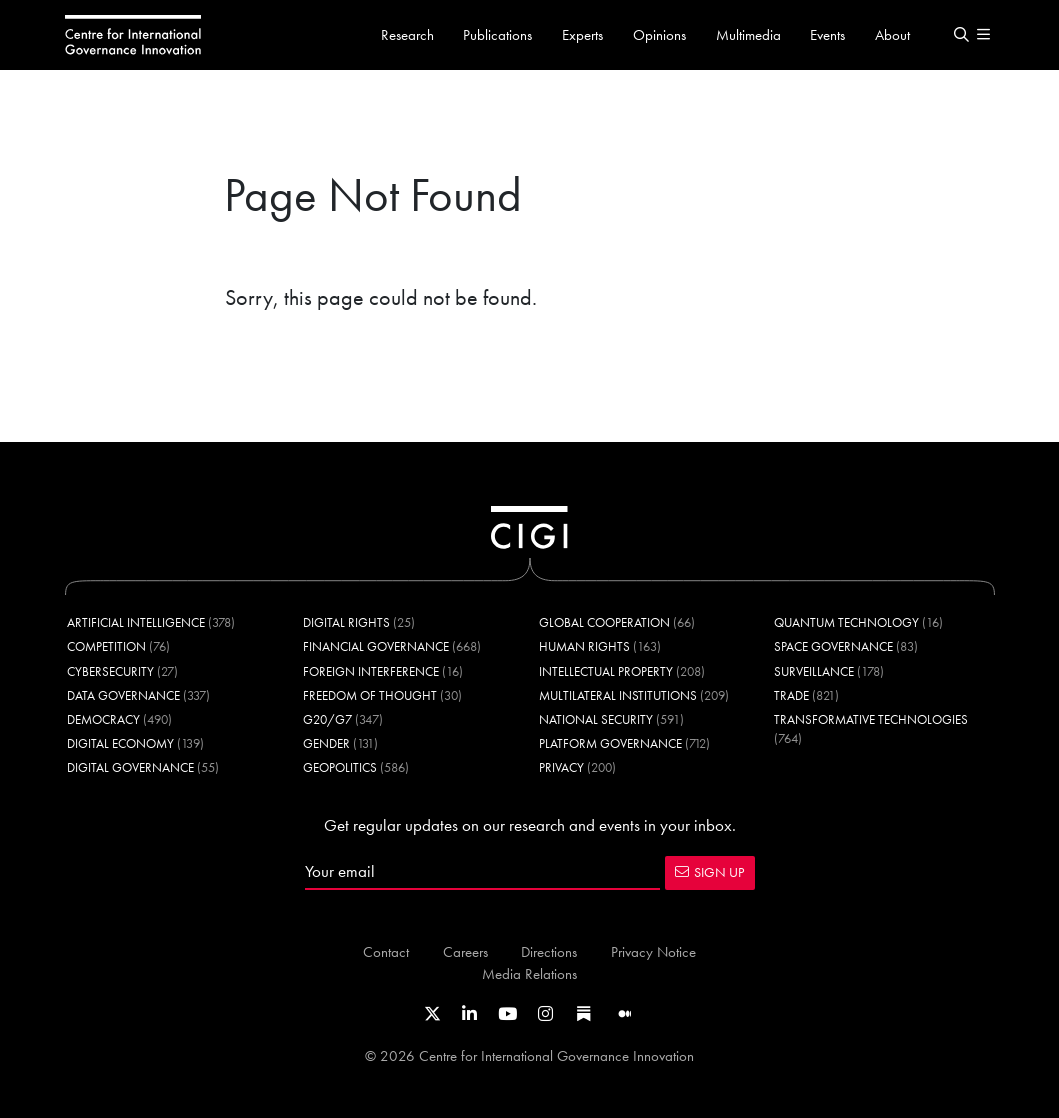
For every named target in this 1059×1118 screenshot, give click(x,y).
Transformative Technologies (871, 719)
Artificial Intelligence (136, 622)
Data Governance (123, 695)
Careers (465, 951)
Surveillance (814, 671)
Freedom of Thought (370, 695)
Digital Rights (346, 622)
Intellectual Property (606, 671)
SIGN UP (709, 872)
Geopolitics (340, 767)
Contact (386, 951)
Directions (549, 951)
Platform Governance (610, 743)
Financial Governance (376, 646)
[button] (962, 35)
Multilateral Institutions (618, 695)
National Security (596, 719)
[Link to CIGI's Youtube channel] (507, 1014)
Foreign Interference (371, 671)
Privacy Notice (653, 951)
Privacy (561, 767)
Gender (326, 743)
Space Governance (833, 646)
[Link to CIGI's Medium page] (625, 1014)
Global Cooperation (604, 622)
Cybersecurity (110, 671)
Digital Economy (120, 743)
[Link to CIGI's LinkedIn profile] (469, 1014)
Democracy (103, 719)
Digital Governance (130, 767)
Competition (106, 646)
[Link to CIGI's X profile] (432, 1014)
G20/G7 (327, 719)
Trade (791, 695)
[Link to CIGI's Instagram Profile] (545, 1014)
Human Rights (584, 646)
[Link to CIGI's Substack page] (584, 1014)
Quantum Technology (846, 622)
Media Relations (529, 973)
